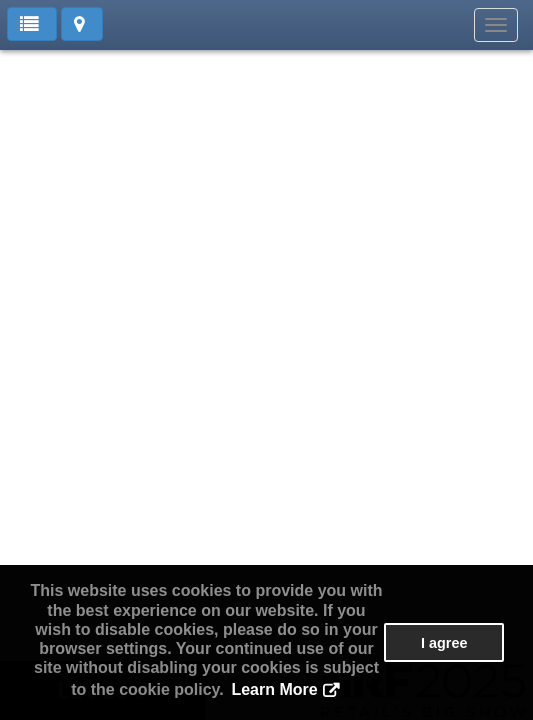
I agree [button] (444, 643)
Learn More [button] (274, 689)
